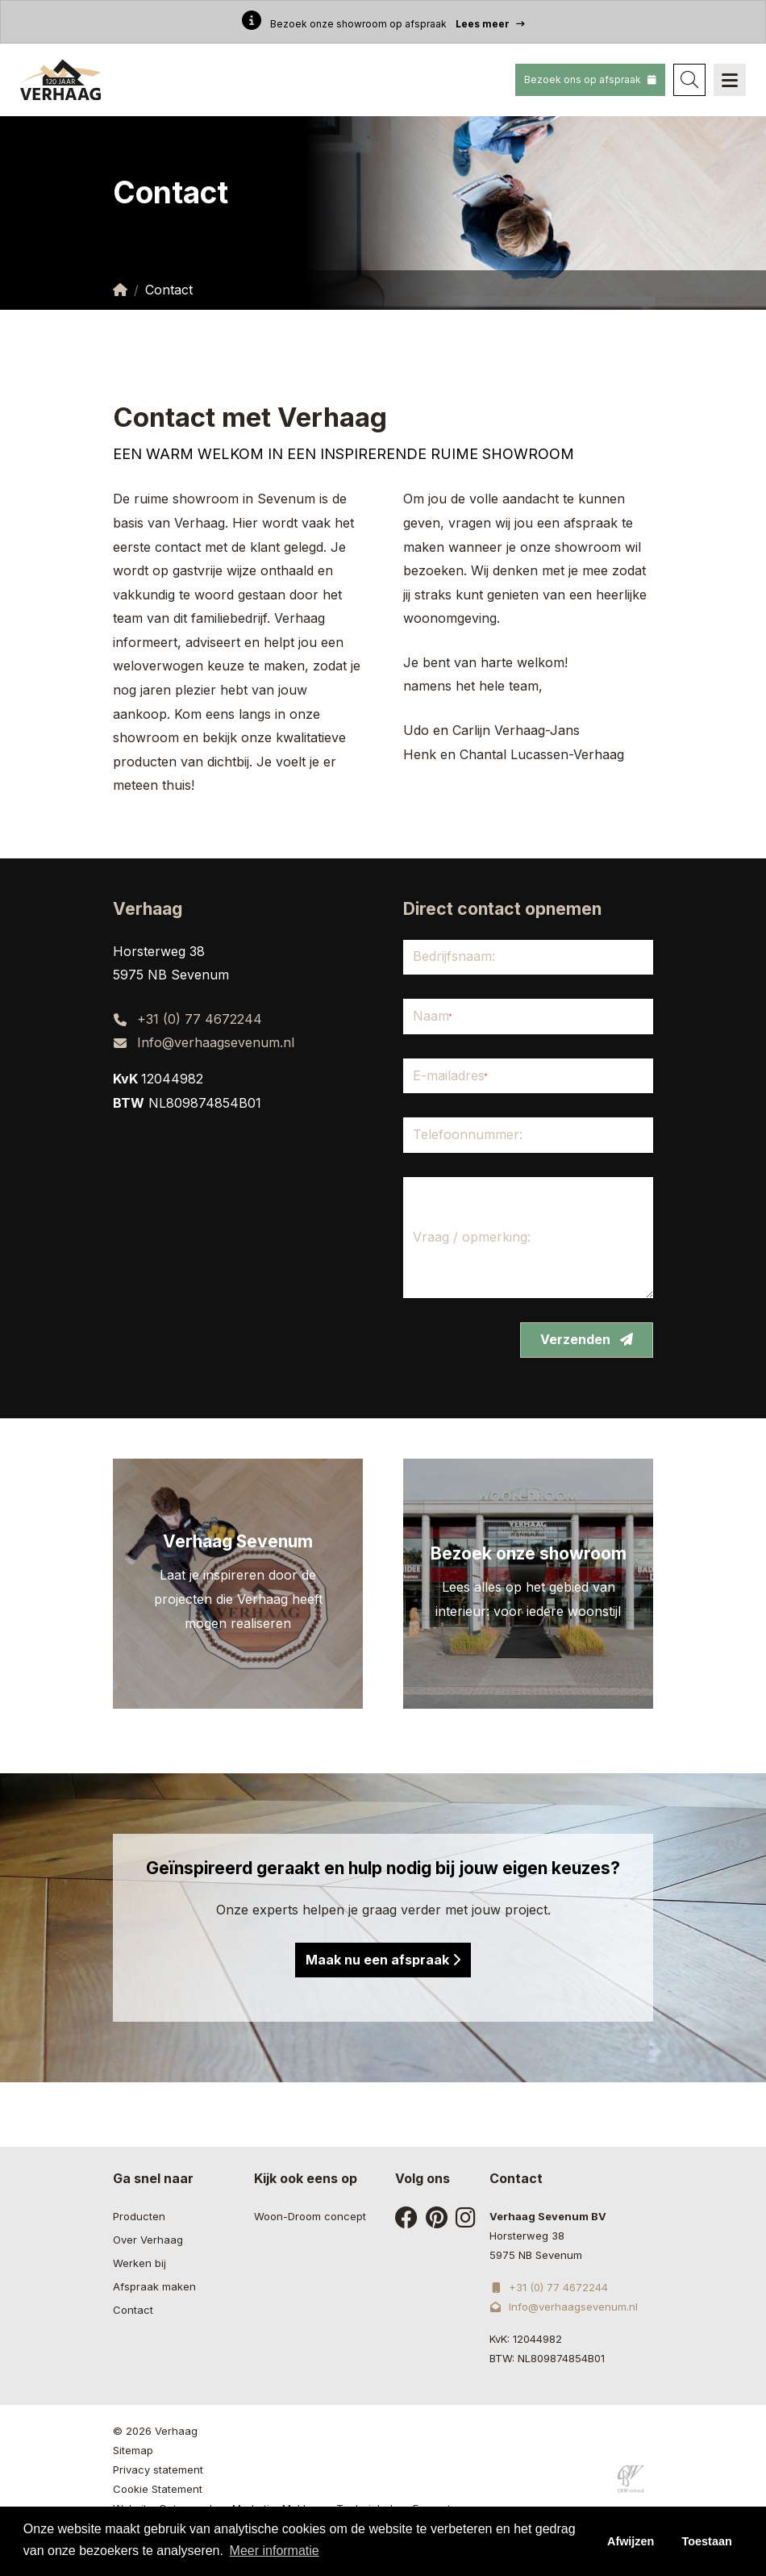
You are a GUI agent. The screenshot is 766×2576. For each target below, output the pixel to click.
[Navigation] (730, 80)
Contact (133, 2309)
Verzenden (586, 1339)
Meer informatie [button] (274, 2550)
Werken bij (139, 2263)
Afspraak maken (154, 2286)
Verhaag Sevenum (238, 1541)
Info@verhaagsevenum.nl (215, 1042)
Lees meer (490, 23)
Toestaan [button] (707, 2541)
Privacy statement (158, 2469)
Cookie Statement (157, 2488)
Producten (139, 2216)
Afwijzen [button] (630, 2541)
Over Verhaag (148, 2239)
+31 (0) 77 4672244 (199, 1019)
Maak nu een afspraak (383, 1960)
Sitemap (133, 2450)
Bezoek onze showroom (529, 1553)
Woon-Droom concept (310, 2216)
